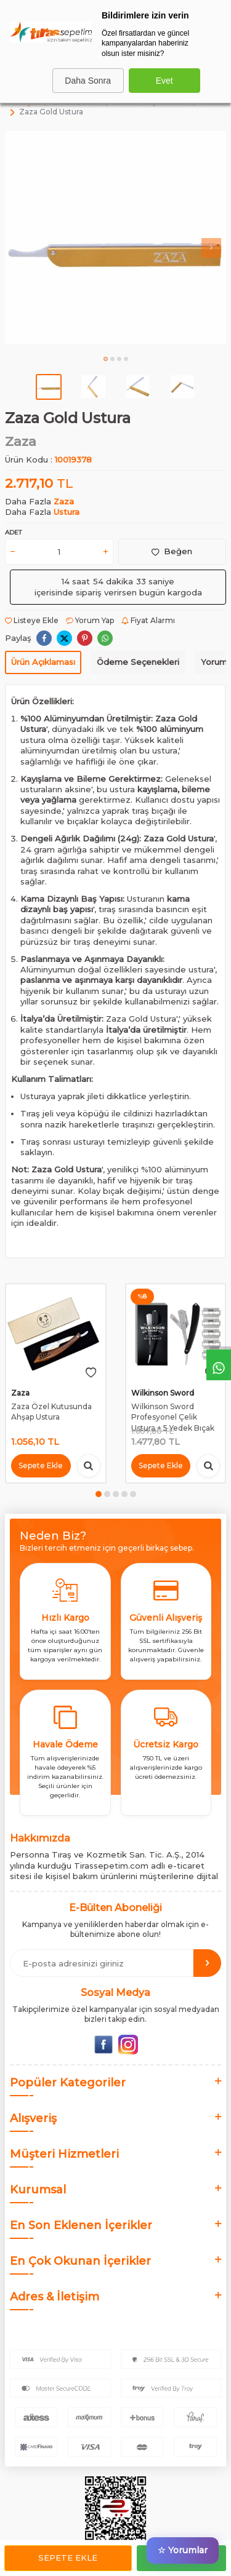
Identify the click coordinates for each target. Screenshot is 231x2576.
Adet (13, 532)
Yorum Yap (90, 620)
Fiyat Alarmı (148, 620)
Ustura (66, 512)
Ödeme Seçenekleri (138, 662)
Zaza (20, 441)
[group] (115, 237)
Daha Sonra (88, 80)
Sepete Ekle (67, 2557)
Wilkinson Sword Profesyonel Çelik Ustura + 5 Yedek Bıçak (172, 1417)
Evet (164, 80)
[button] (105, 359)
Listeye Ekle (32, 620)
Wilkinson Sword (162, 1392)
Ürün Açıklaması (43, 662)
